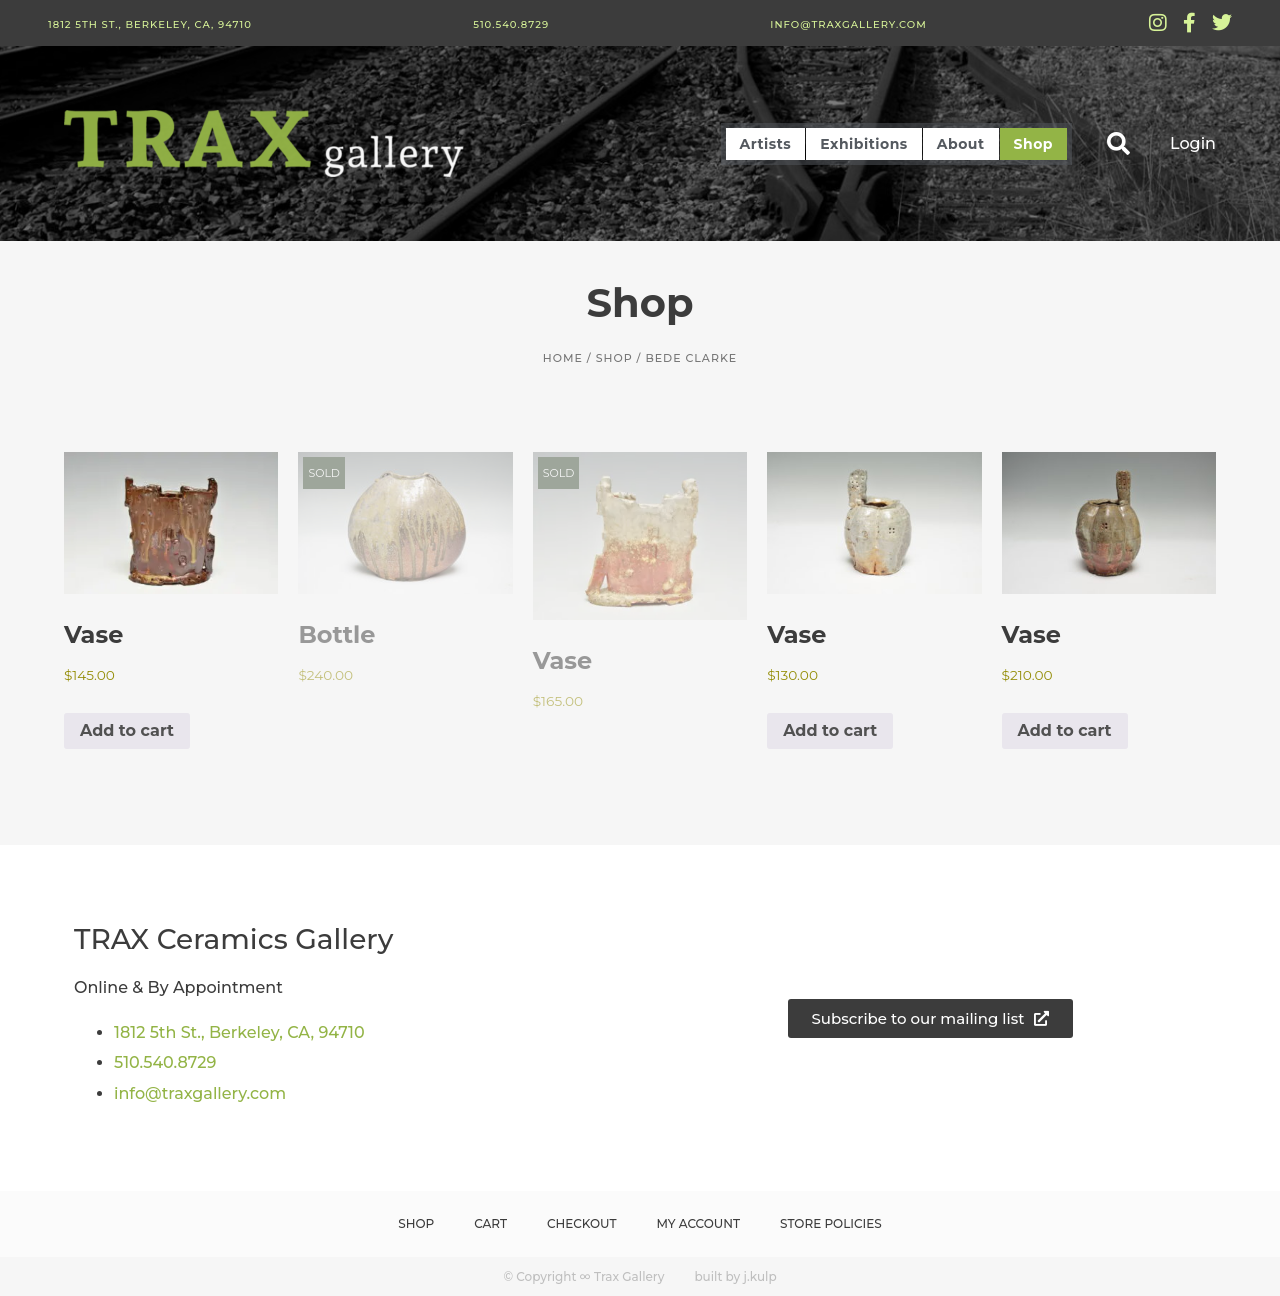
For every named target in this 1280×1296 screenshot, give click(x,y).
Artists (766, 144)
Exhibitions (863, 144)
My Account (699, 1223)
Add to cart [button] (127, 730)
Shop (1034, 144)
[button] (1118, 143)
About (961, 144)
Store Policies (831, 1223)
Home (563, 358)
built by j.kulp (735, 1276)
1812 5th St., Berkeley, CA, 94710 (150, 24)
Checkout (582, 1223)
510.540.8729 (511, 24)
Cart (490, 1223)
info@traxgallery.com (848, 24)
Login (1193, 143)
